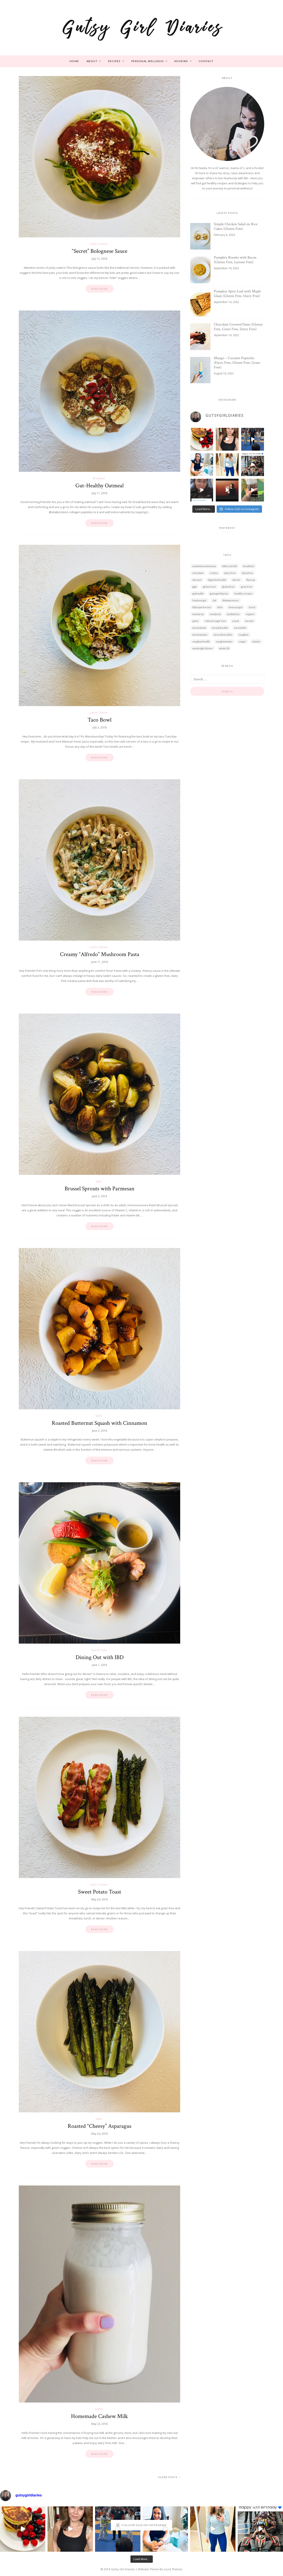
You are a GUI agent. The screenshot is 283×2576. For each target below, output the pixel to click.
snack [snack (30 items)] (235, 620)
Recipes (114, 61)
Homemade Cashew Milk (99, 2416)
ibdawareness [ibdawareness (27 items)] (230, 600)
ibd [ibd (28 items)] (214, 600)
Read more (99, 288)
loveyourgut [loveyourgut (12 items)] (236, 607)
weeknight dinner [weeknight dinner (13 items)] (202, 648)
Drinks (99, 2409)
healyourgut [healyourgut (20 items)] (199, 600)
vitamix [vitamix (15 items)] (256, 641)
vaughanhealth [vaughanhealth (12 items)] (201, 641)
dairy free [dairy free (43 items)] (230, 573)
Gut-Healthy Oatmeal (99, 485)
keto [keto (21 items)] (219, 607)
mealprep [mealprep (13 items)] (215, 614)
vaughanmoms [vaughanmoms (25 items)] (224, 641)
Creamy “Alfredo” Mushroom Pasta (99, 954)
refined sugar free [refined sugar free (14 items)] (215, 620)
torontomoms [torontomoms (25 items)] (199, 634)
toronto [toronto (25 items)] (249, 620)
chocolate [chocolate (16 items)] (198, 573)
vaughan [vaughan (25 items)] (244, 634)
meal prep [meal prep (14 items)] (198, 614)
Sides (99, 1181)
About (92, 61)
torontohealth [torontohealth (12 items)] (220, 627)
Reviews (181, 61)
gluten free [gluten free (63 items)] (209, 586)
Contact (206, 61)
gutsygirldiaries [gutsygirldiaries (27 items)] (219, 593)
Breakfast (99, 478)
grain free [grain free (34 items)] (246, 586)
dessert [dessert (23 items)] (197, 579)
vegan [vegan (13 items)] (242, 641)
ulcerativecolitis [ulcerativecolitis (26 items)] (223, 634)
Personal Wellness (147, 61)
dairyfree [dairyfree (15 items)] (247, 573)
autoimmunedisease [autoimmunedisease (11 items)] (204, 566)
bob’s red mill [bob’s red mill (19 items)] (229, 566)
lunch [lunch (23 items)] (252, 607)
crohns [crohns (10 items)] (214, 573)
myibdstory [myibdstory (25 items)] (233, 614)
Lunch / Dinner (99, 244)
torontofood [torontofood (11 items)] (199, 627)
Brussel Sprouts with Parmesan (99, 1188)
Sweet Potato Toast (99, 1892)
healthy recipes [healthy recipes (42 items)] (243, 593)
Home (74, 61)
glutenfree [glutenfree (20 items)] (228, 586)
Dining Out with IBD (100, 1657)
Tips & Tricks (99, 1650)
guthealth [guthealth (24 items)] (198, 593)
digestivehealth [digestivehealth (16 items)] (217, 579)
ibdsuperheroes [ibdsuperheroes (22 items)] (201, 607)
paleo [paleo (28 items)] (195, 620)
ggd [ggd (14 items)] (194, 586)
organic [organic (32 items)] (250, 614)
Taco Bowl (99, 720)
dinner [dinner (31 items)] (236, 579)
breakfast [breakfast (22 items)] (248, 566)
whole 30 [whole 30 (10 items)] (224, 648)
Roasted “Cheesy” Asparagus (99, 2126)
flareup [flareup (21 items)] (251, 579)
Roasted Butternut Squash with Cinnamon (99, 1423)
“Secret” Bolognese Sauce (99, 251)
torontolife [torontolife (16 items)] (240, 627)
